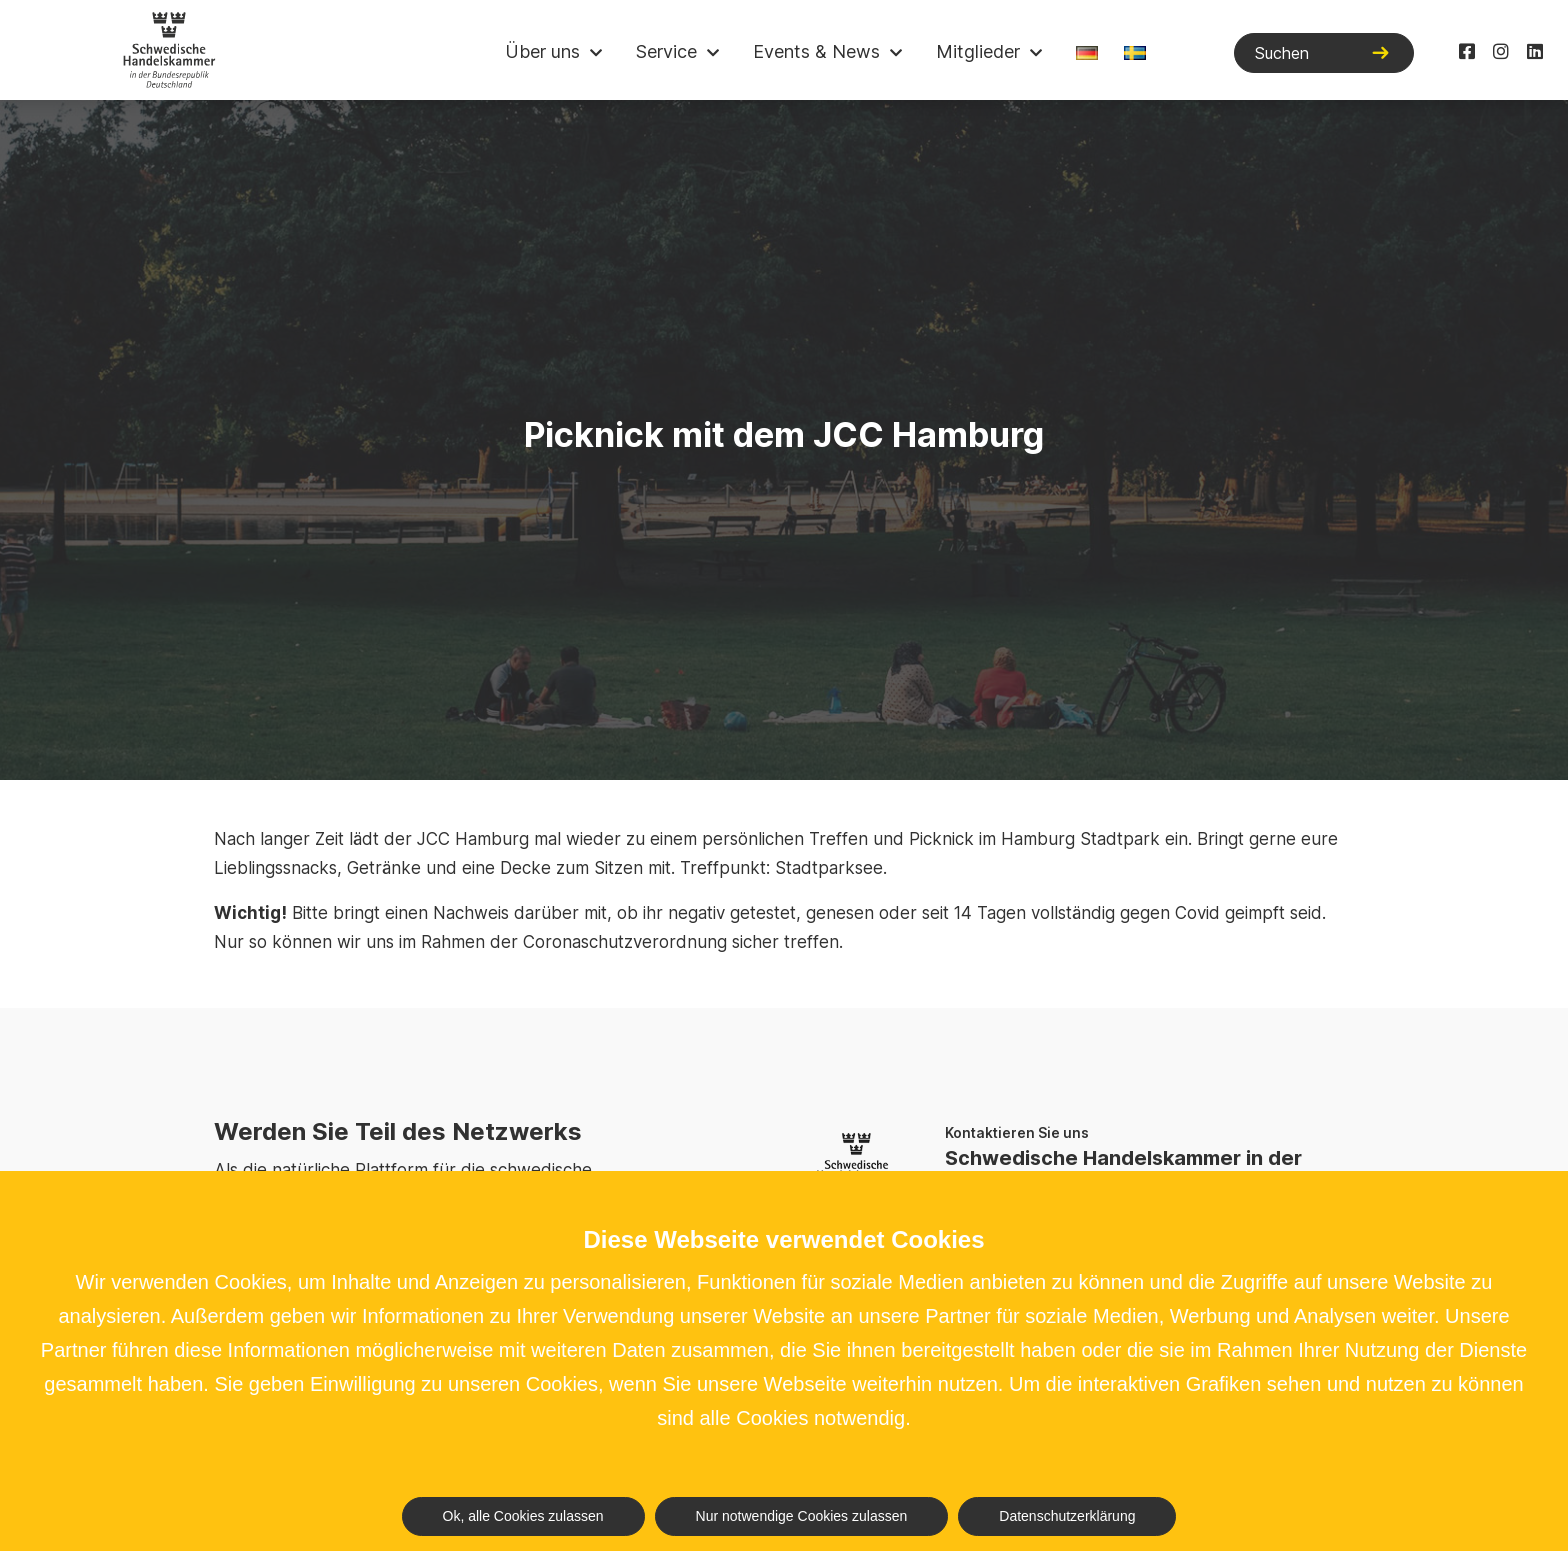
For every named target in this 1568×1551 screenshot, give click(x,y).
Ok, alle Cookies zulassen (523, 1516)
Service (666, 51)
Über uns (542, 51)
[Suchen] (1324, 53)
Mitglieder (978, 51)
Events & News (816, 51)
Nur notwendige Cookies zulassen (802, 1516)
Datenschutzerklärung (1067, 1516)
